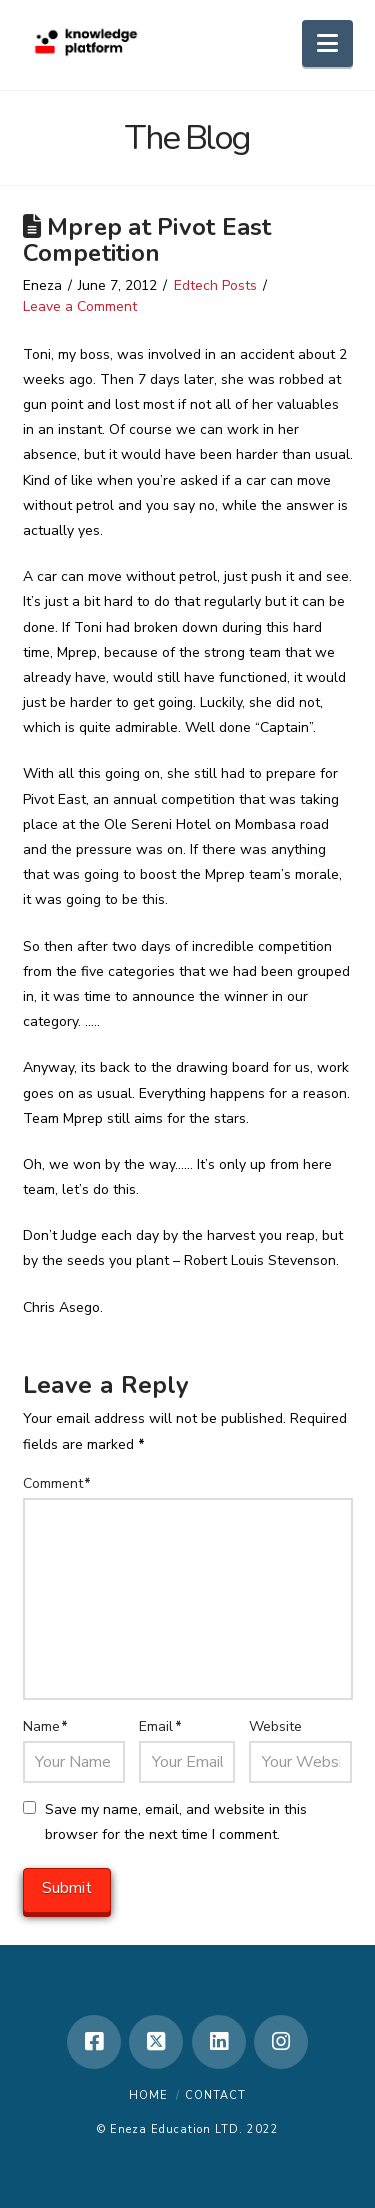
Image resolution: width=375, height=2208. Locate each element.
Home (148, 2095)
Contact (215, 2095)
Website (275, 1726)
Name (46, 1726)
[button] (327, 43)
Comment (57, 1483)
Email (160, 1726)
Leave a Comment (80, 306)
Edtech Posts (215, 285)
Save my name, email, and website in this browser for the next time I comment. (176, 1822)
